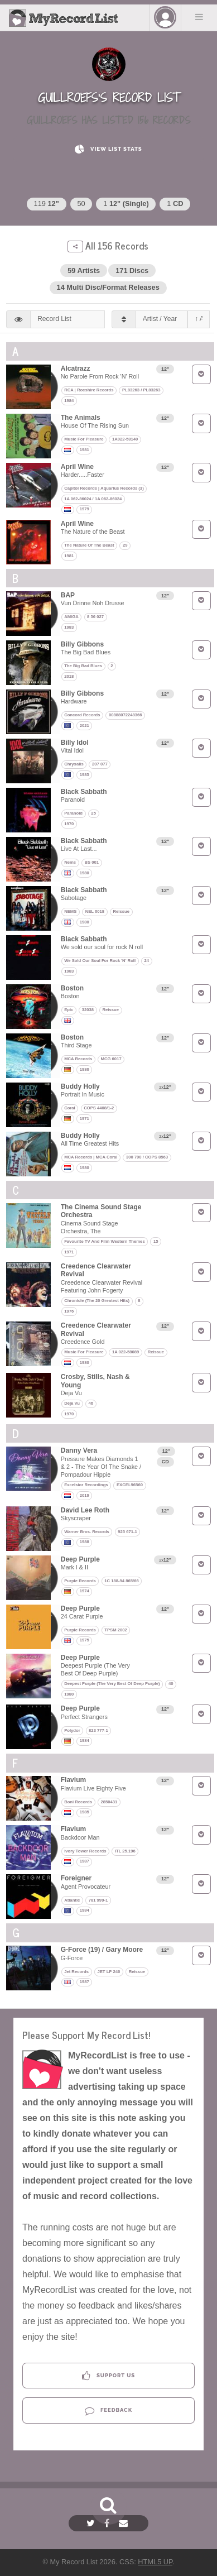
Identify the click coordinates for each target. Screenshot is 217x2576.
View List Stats (108, 149)
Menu (199, 16)
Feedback (108, 2410)
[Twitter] (92, 2523)
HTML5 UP (155, 2562)
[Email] (125, 2523)
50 (81, 203)
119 (46, 203)
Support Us (108, 2376)
